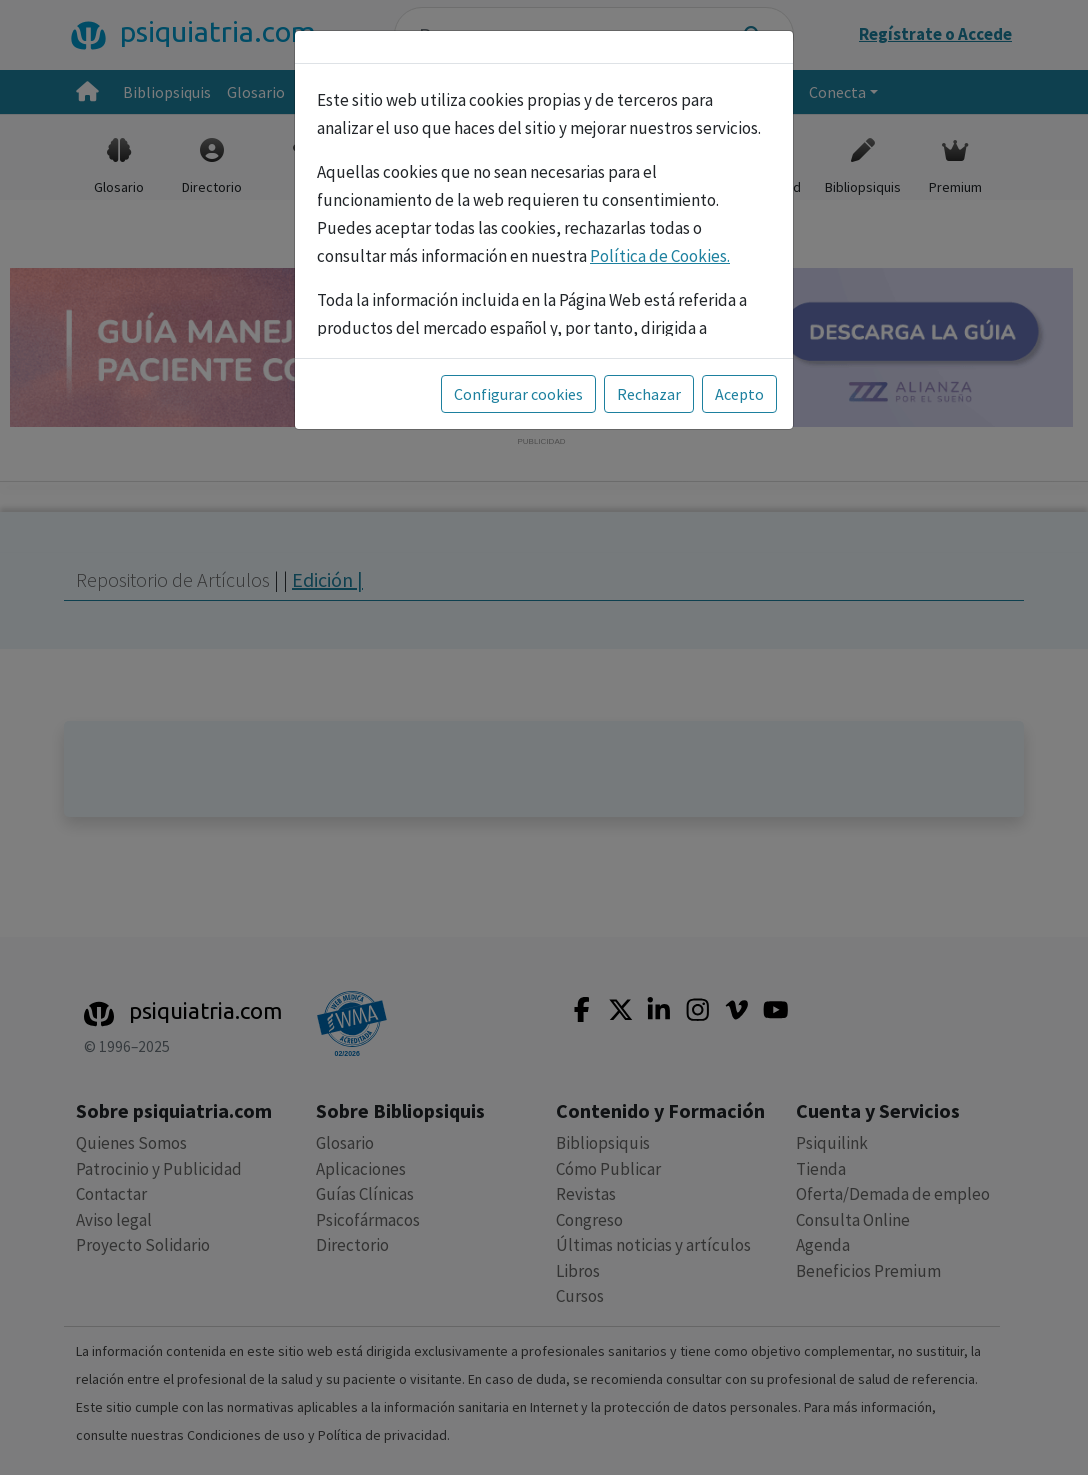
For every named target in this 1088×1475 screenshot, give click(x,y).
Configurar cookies (518, 394)
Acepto (739, 394)
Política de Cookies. (660, 256)
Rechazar (649, 394)
